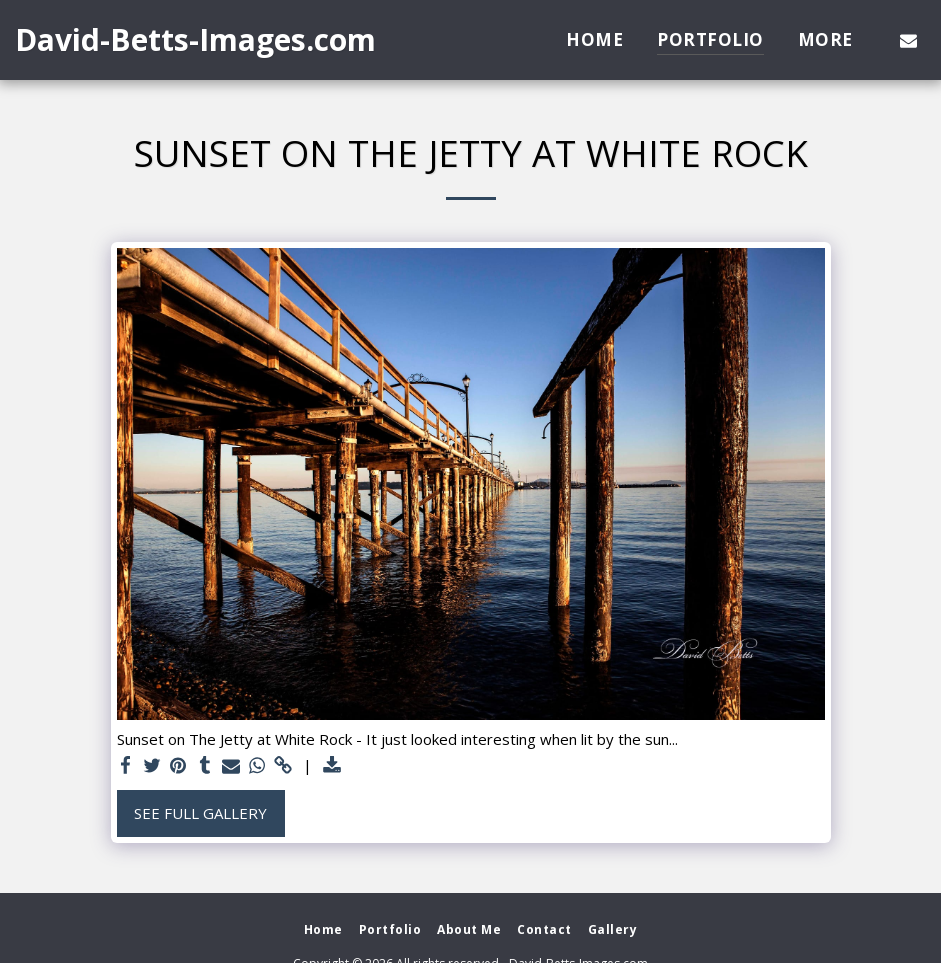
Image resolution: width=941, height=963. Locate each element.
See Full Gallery (200, 813)
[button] (908, 40)
